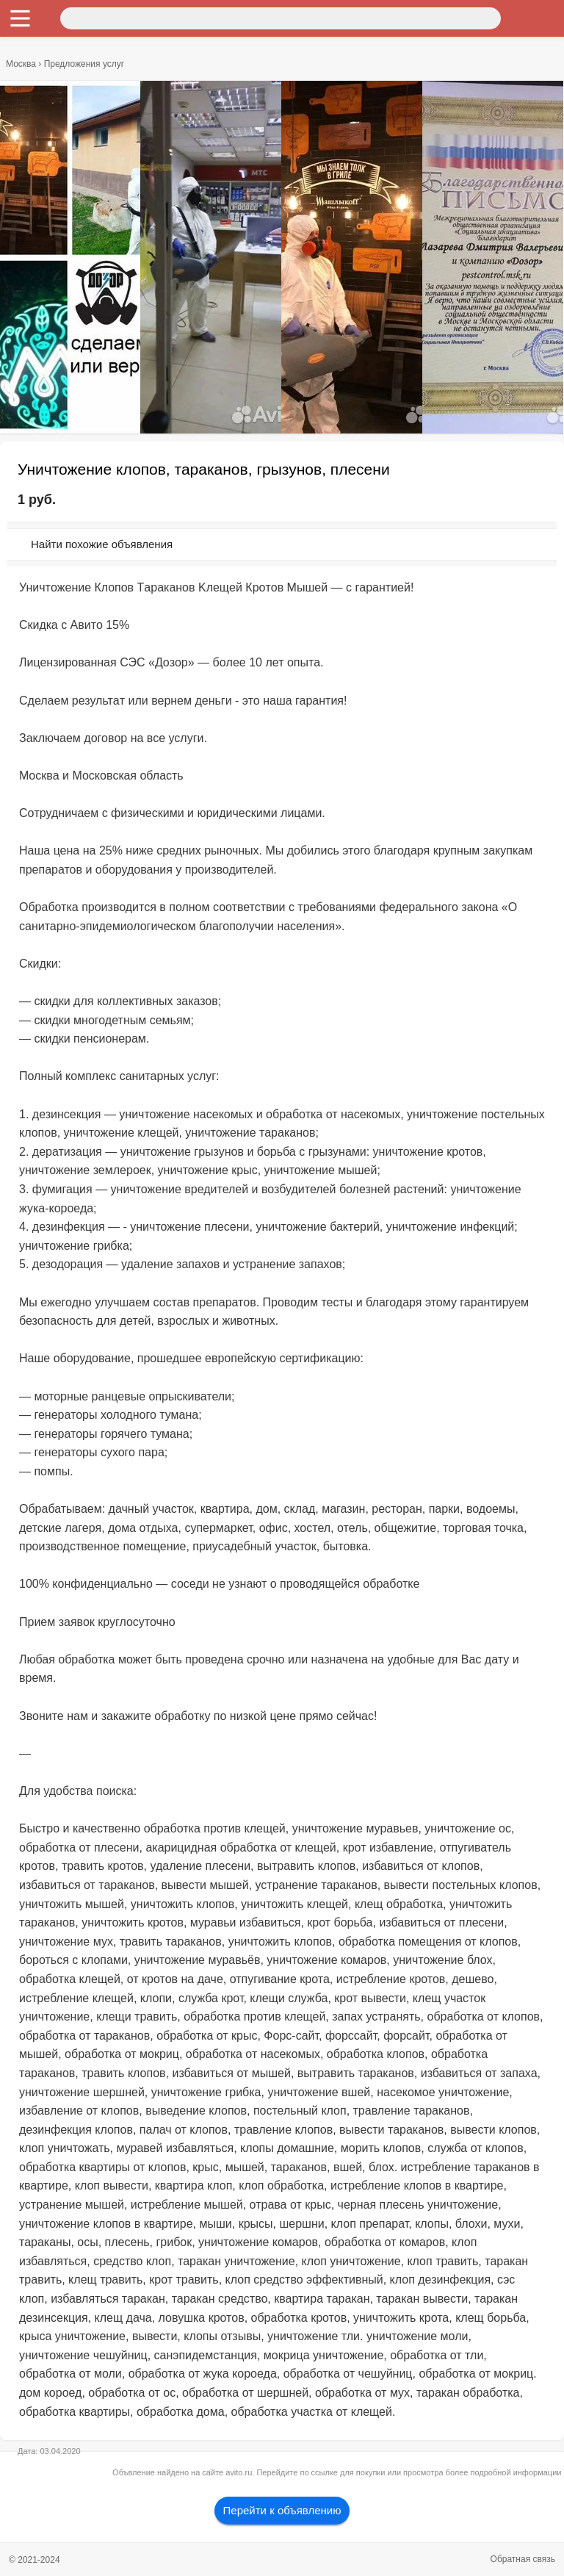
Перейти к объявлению (282, 2510)
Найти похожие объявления (102, 544)
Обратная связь (523, 2559)
